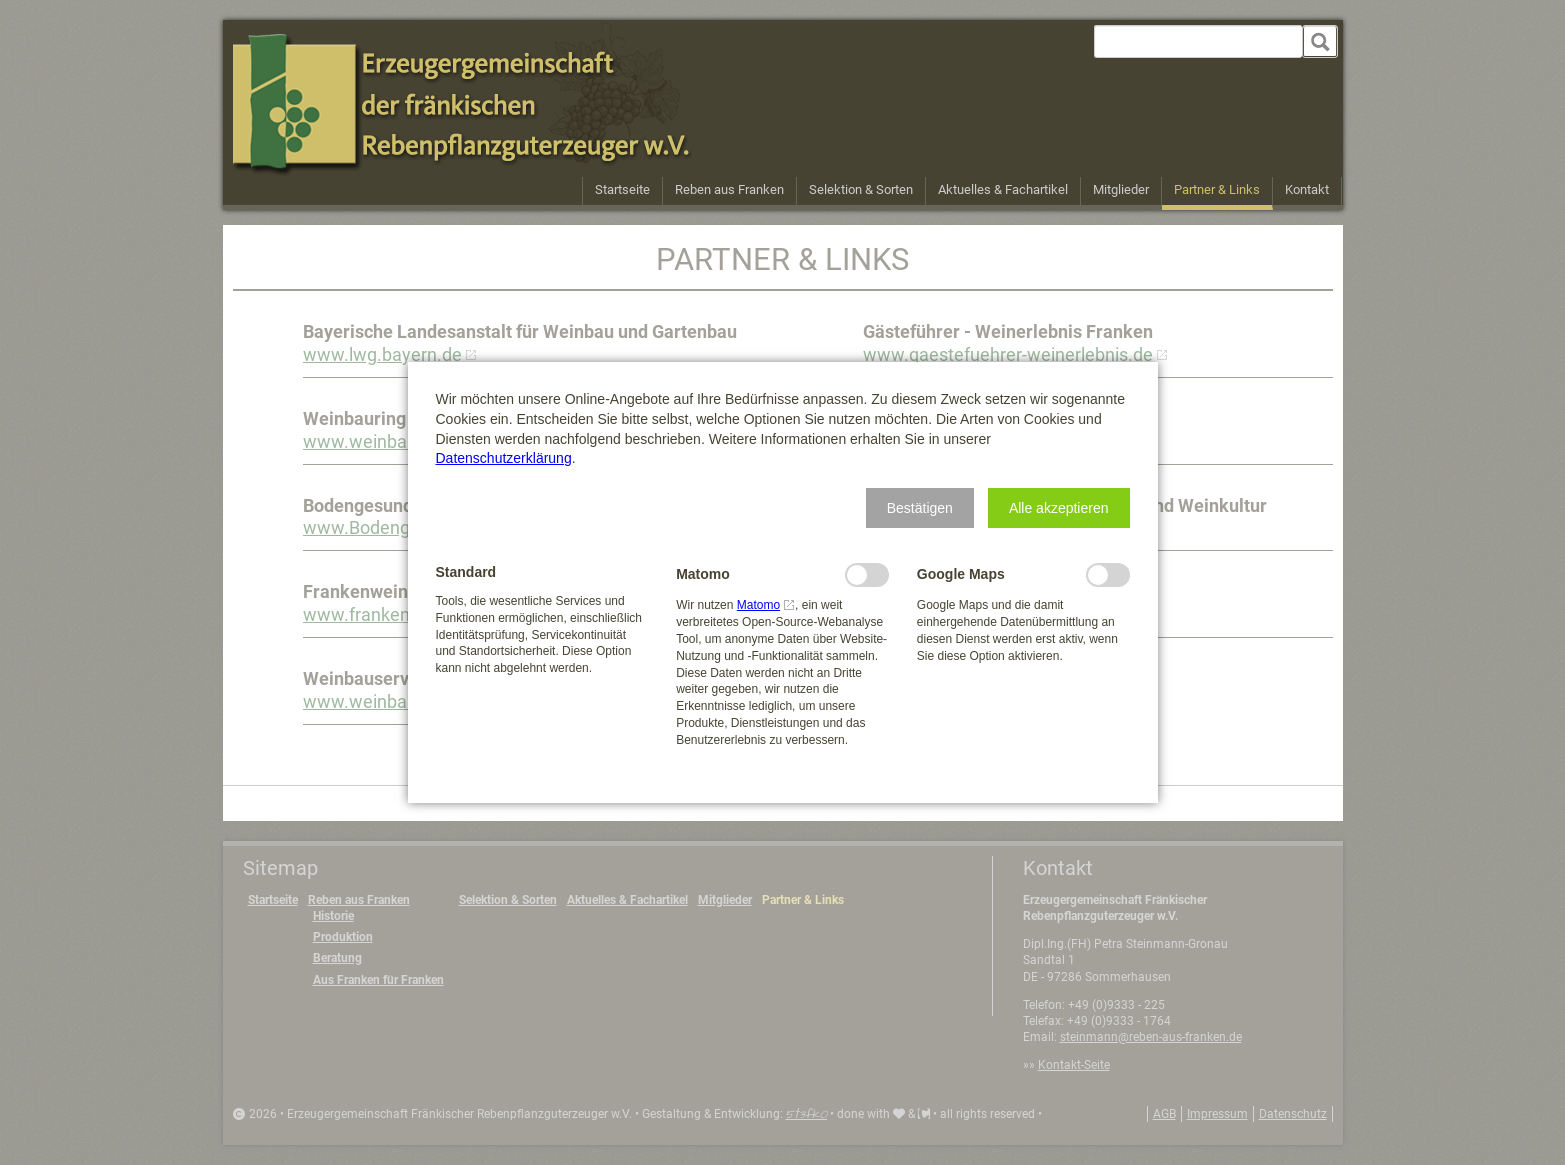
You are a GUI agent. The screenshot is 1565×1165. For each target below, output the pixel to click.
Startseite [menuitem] (622, 189)
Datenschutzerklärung (504, 458)
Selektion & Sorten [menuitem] (861, 189)
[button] (920, 508)
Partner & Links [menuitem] (1217, 189)
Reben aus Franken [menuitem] (729, 189)
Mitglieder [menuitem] (1121, 189)
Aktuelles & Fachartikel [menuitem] (1003, 189)
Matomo (758, 605)
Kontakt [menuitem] (1307, 189)
